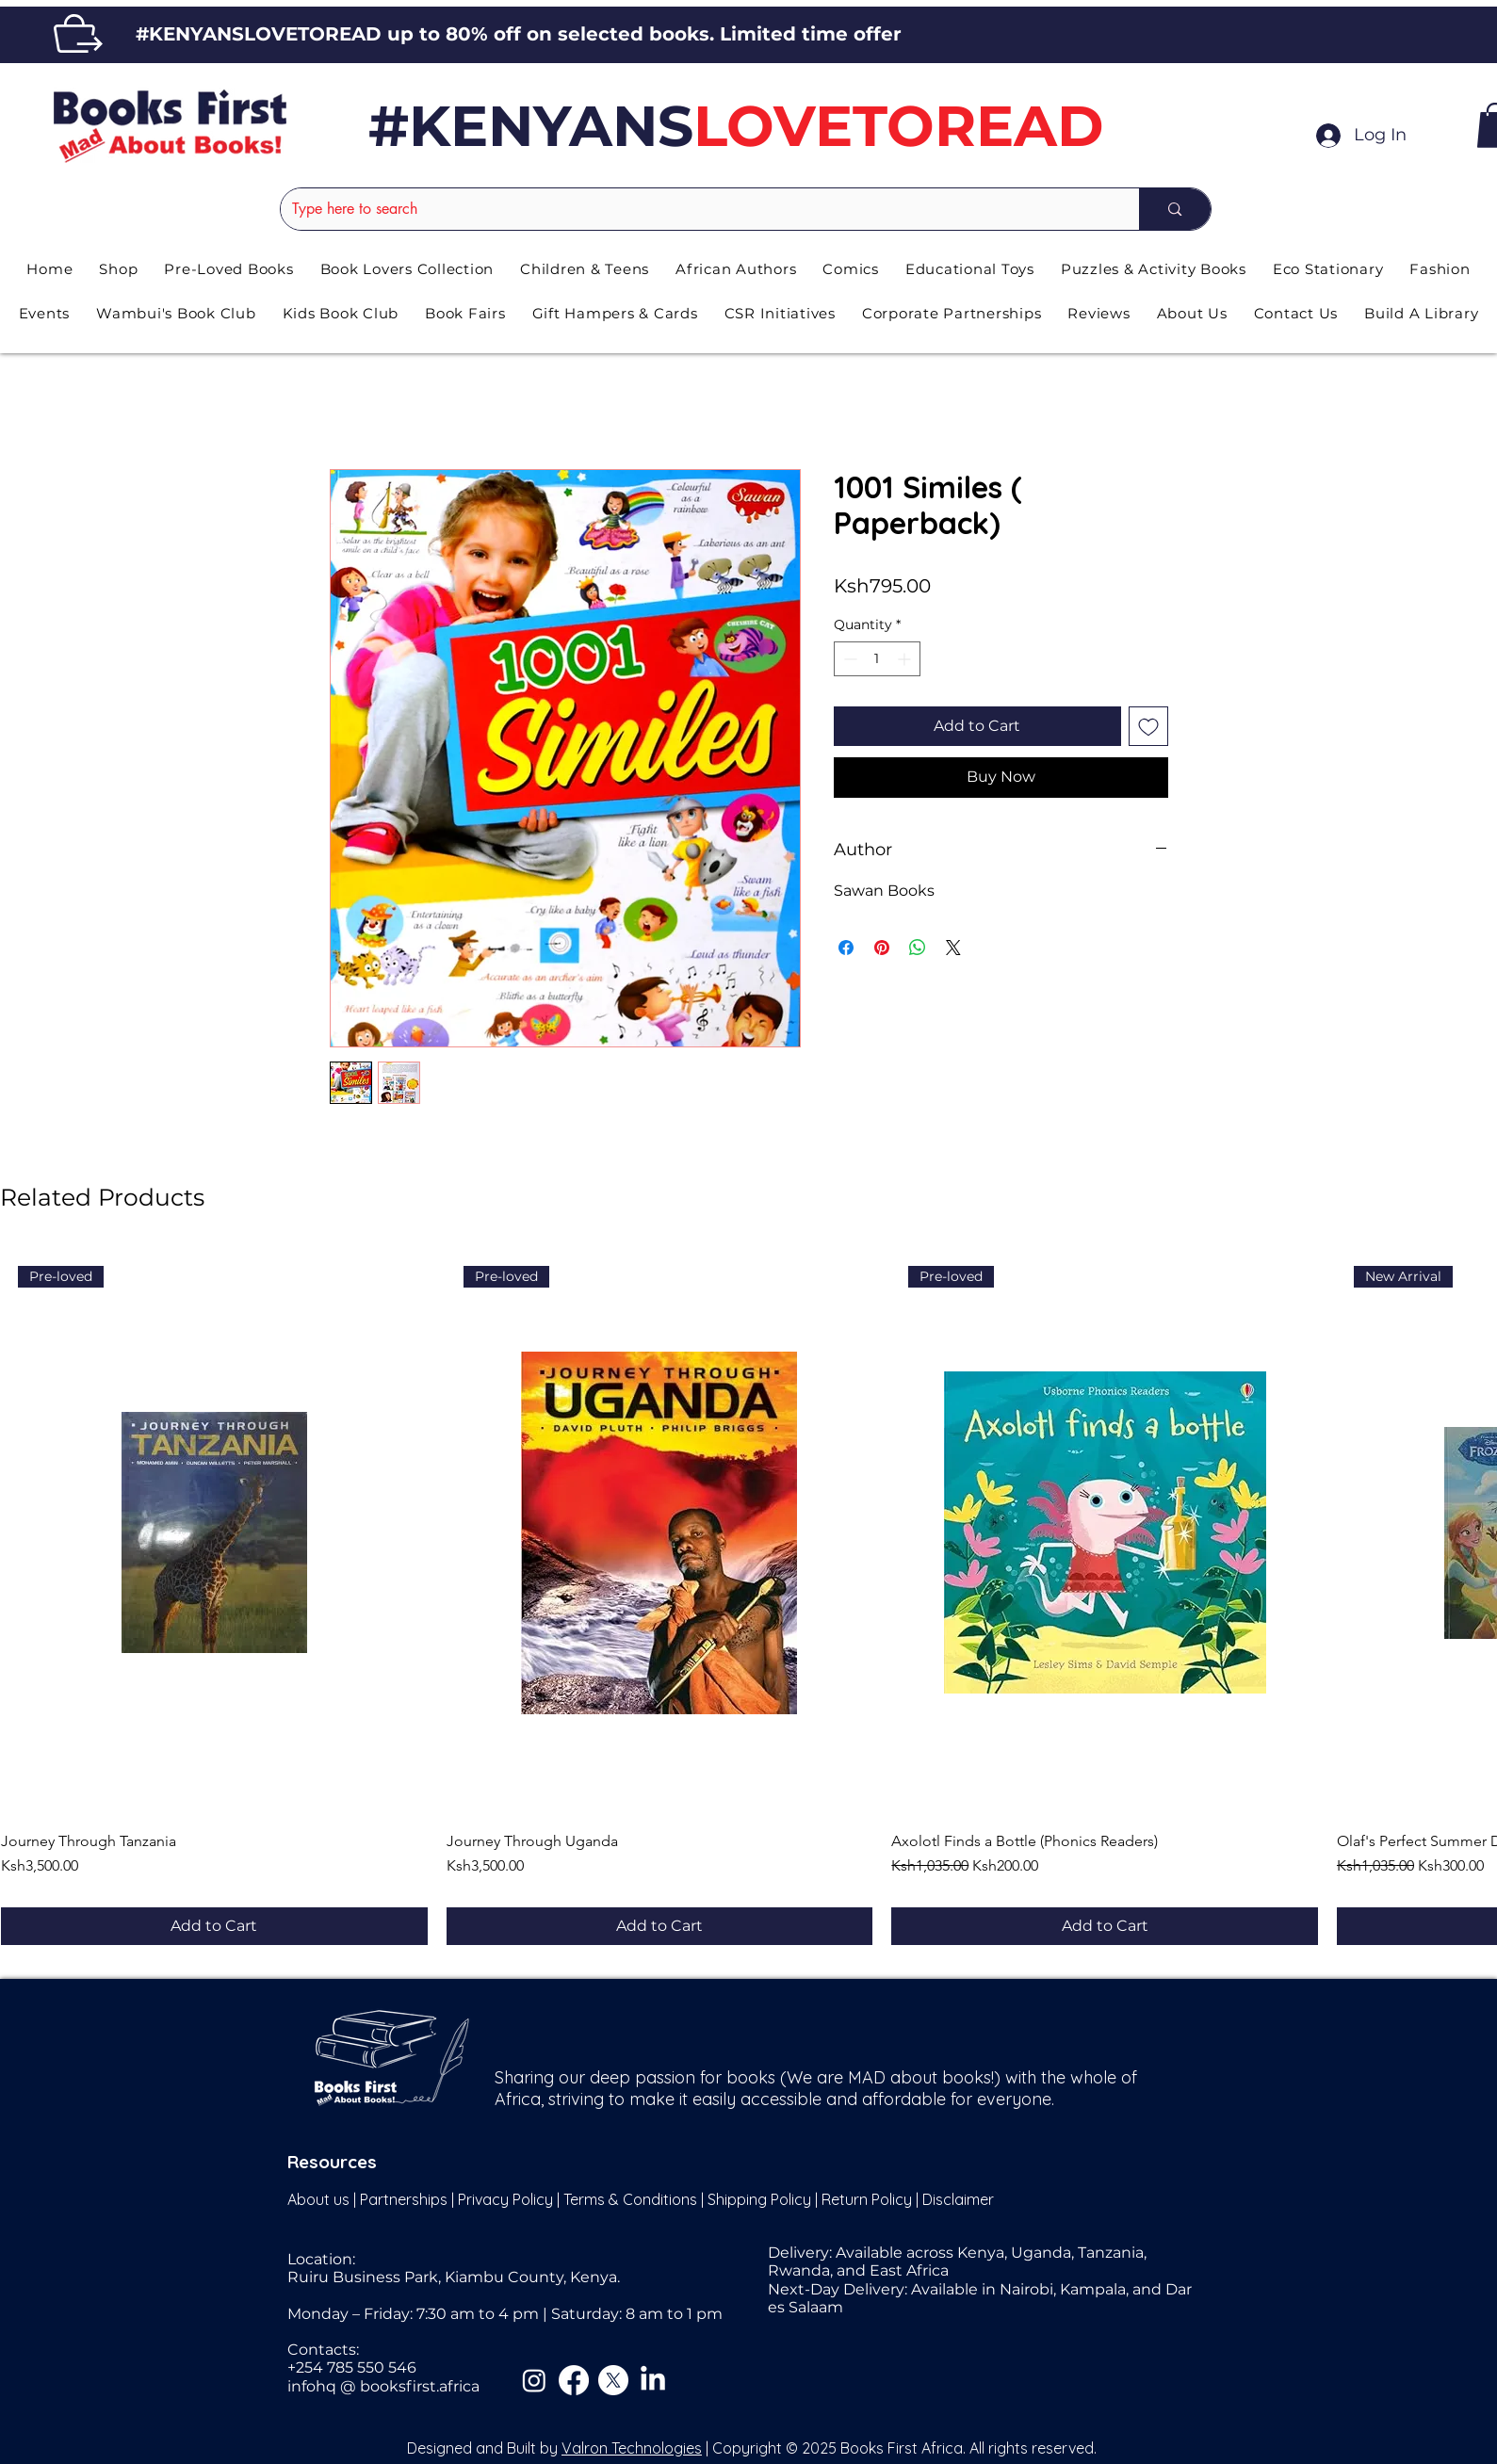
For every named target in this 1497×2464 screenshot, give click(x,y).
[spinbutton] (877, 658)
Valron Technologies (631, 2448)
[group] (748, 1597)
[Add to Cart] (214, 1926)
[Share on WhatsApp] (917, 947)
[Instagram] (534, 2380)
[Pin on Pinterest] (882, 947)
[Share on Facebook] (846, 947)
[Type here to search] (696, 209)
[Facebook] (574, 2380)
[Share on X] (953, 947)
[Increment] (906, 658)
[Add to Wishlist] (1148, 726)
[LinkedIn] (653, 2380)
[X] (613, 2380)
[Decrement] (848, 658)
